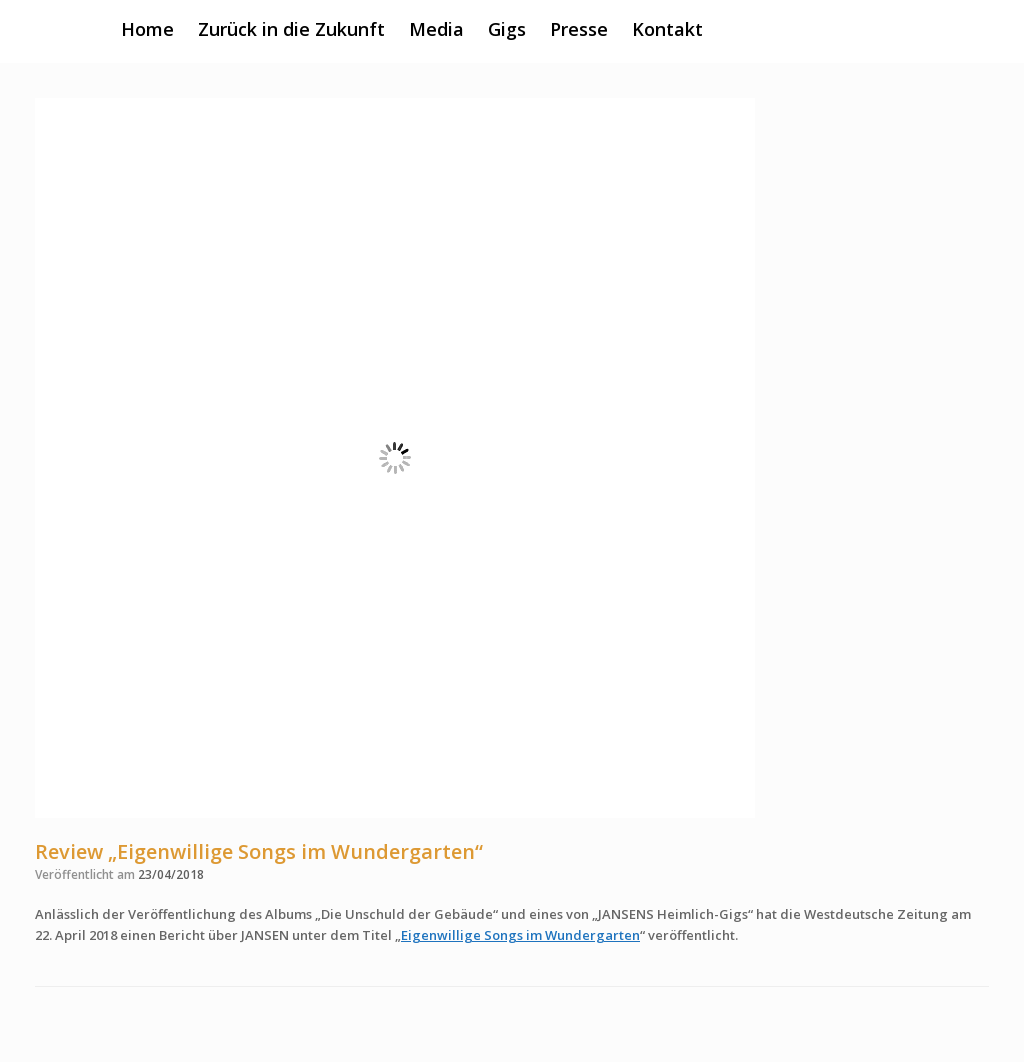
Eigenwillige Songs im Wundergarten (520, 935)
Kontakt (667, 29)
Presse (579, 29)
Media (436, 29)
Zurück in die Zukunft (291, 29)
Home (147, 29)
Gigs (507, 29)
